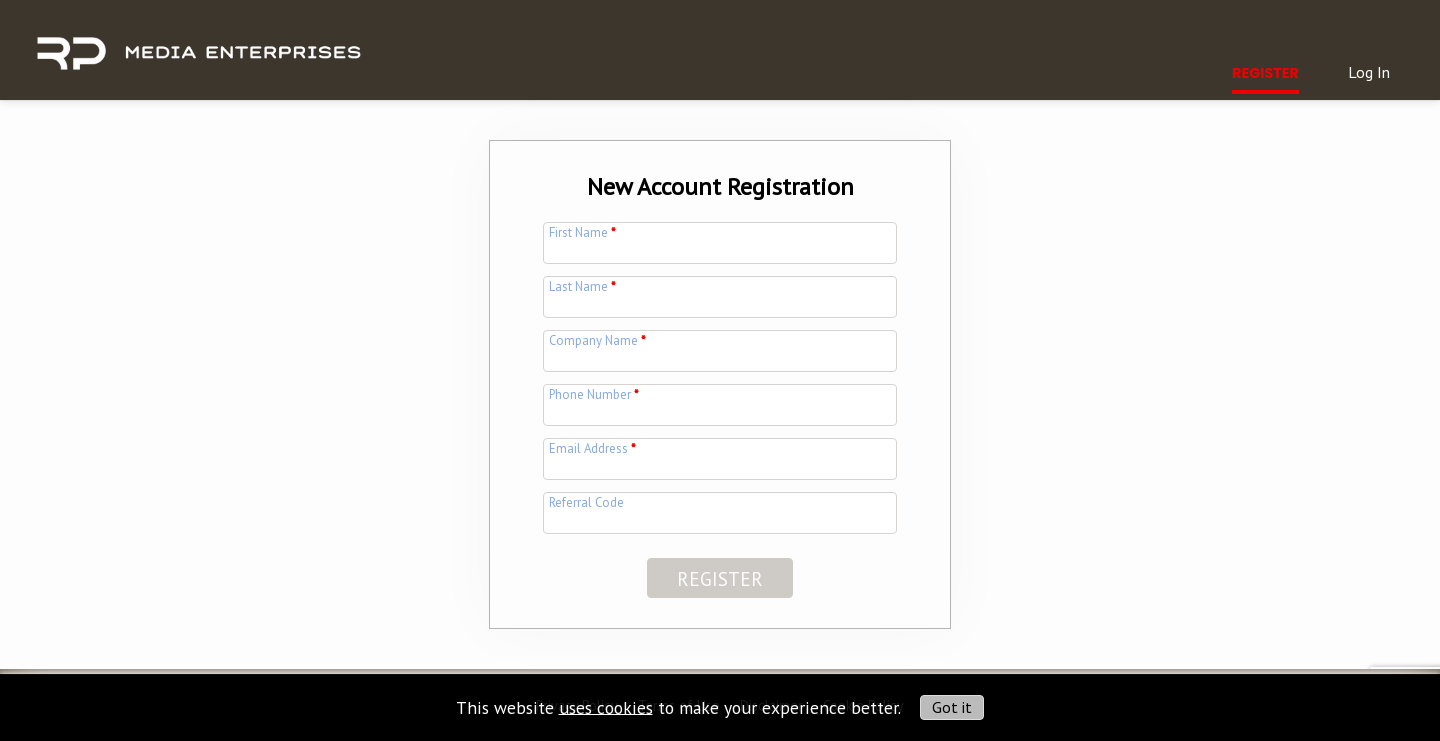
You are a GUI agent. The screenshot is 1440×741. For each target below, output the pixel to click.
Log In (1369, 72)
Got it (952, 707)
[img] (198, 42)
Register (1265, 73)
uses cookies (606, 706)
